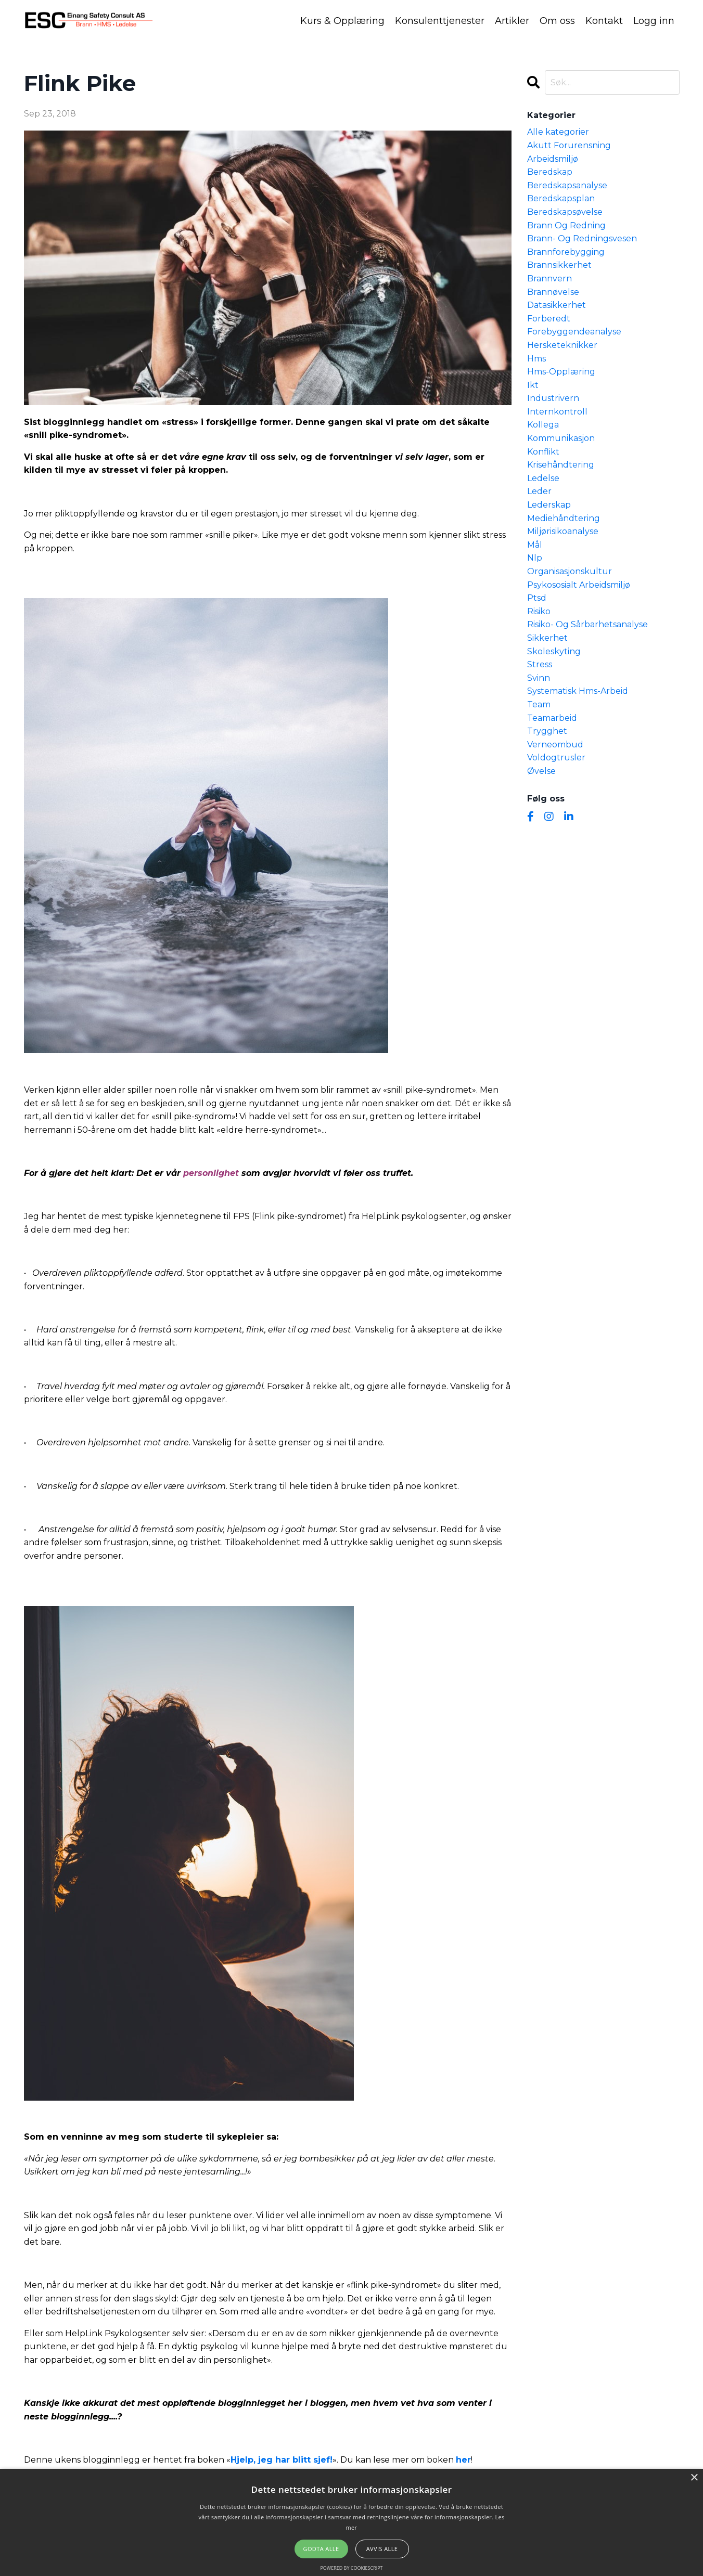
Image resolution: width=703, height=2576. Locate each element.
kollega (543, 425)
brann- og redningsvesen (582, 238)
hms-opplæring (561, 371)
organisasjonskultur (569, 571)
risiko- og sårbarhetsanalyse (587, 624)
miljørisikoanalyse (562, 531)
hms (536, 358)
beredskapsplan (561, 198)
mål (534, 544)
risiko (539, 611)
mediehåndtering (563, 518)
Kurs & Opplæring (342, 20)
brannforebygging (566, 251)
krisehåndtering (560, 464)
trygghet (547, 730)
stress (539, 664)
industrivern (553, 398)
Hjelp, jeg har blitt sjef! (282, 2459)
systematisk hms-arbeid (577, 690)
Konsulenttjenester (439, 20)
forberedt (548, 318)
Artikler (512, 20)
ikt (533, 385)
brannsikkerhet (559, 264)
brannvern (549, 278)
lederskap (549, 504)
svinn (538, 677)
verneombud (555, 744)
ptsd (536, 597)
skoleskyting (554, 651)
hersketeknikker (562, 344)
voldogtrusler (556, 757)
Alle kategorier (558, 131)
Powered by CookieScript (351, 2568)
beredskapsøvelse (565, 211)
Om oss (557, 20)
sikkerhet (547, 637)
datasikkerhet (556, 304)
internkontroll (557, 411)
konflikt (543, 451)
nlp (534, 557)
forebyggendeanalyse (574, 331)
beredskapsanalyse (567, 185)
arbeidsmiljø (552, 158)
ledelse (543, 478)
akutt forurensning (569, 145)
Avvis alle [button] (382, 2549)
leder (539, 491)
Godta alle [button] (321, 2549)
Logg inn (653, 20)
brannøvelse (553, 291)
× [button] (694, 2478)
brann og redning (566, 225)
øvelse (541, 770)
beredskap (549, 171)
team (539, 704)
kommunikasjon (561, 438)
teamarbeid (552, 717)
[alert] (351, 2522)
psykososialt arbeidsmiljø (578, 584)
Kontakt (604, 20)
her (463, 2459)
